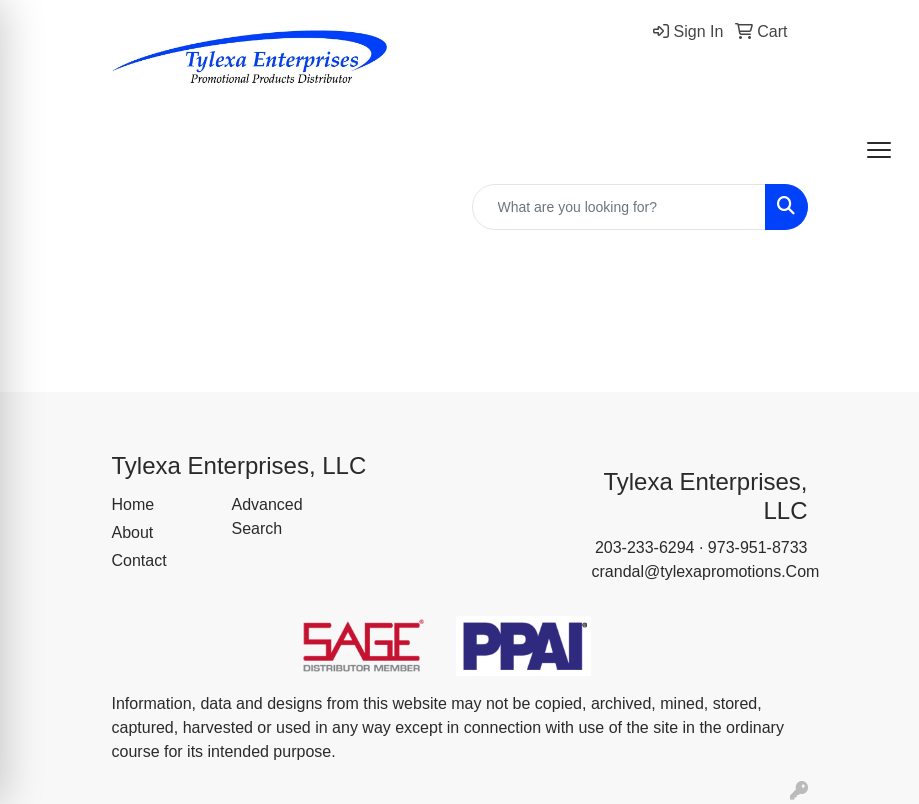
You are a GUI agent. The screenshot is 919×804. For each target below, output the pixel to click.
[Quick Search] (619, 207)
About (133, 532)
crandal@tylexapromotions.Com (706, 571)
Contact (139, 560)
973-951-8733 (758, 547)
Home (133, 504)
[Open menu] (879, 150)
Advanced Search (267, 516)
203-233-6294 (645, 547)
